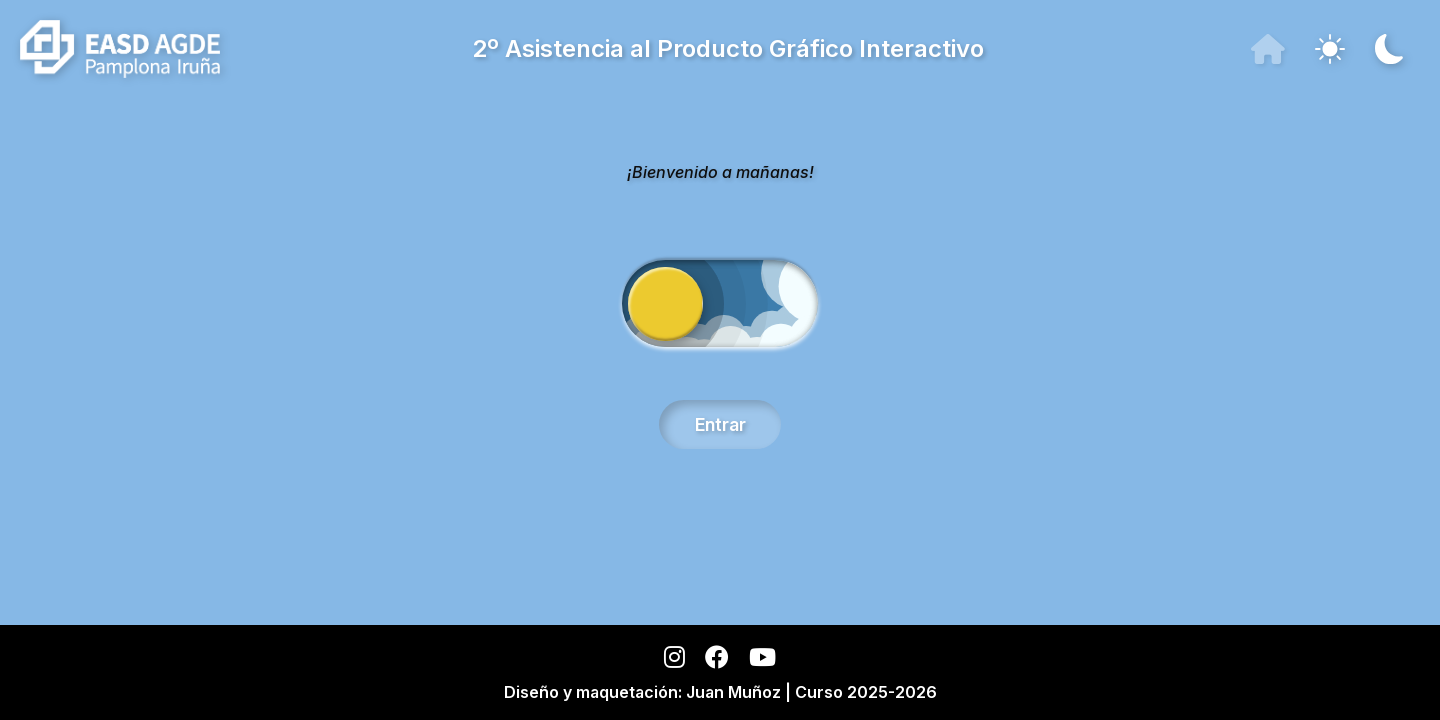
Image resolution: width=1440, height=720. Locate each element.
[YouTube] (762, 660)
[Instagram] (674, 660)
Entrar (720, 424)
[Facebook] (717, 660)
